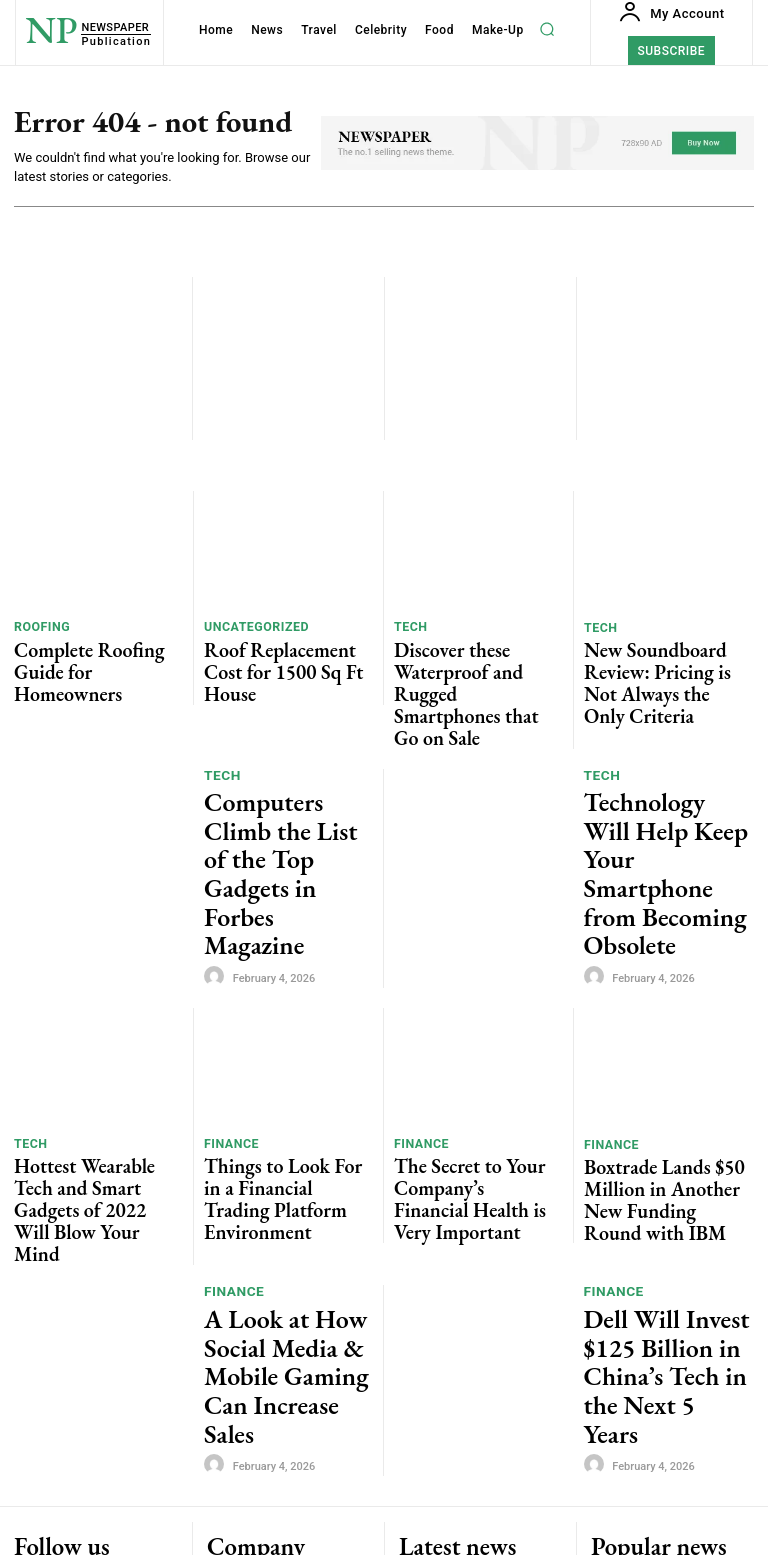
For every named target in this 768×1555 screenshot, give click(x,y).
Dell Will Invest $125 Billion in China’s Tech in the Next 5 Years (663, 1121)
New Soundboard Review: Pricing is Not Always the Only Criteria (658, 661)
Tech (409, 628)
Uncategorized (251, 628)
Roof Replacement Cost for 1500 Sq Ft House (282, 653)
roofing (39, 628)
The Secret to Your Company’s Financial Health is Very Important (474, 1019)
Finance (228, 986)
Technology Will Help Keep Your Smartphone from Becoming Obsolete (664, 763)
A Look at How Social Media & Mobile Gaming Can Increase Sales (279, 1122)
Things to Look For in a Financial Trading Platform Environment (281, 1019)
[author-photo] (217, 809)
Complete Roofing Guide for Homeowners (95, 653)
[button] (548, 29)
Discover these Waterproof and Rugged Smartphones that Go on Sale (469, 661)
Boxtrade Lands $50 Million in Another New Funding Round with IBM (663, 1020)
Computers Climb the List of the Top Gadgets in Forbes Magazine (285, 762)
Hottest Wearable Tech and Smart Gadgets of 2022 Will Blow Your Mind (93, 1019)
